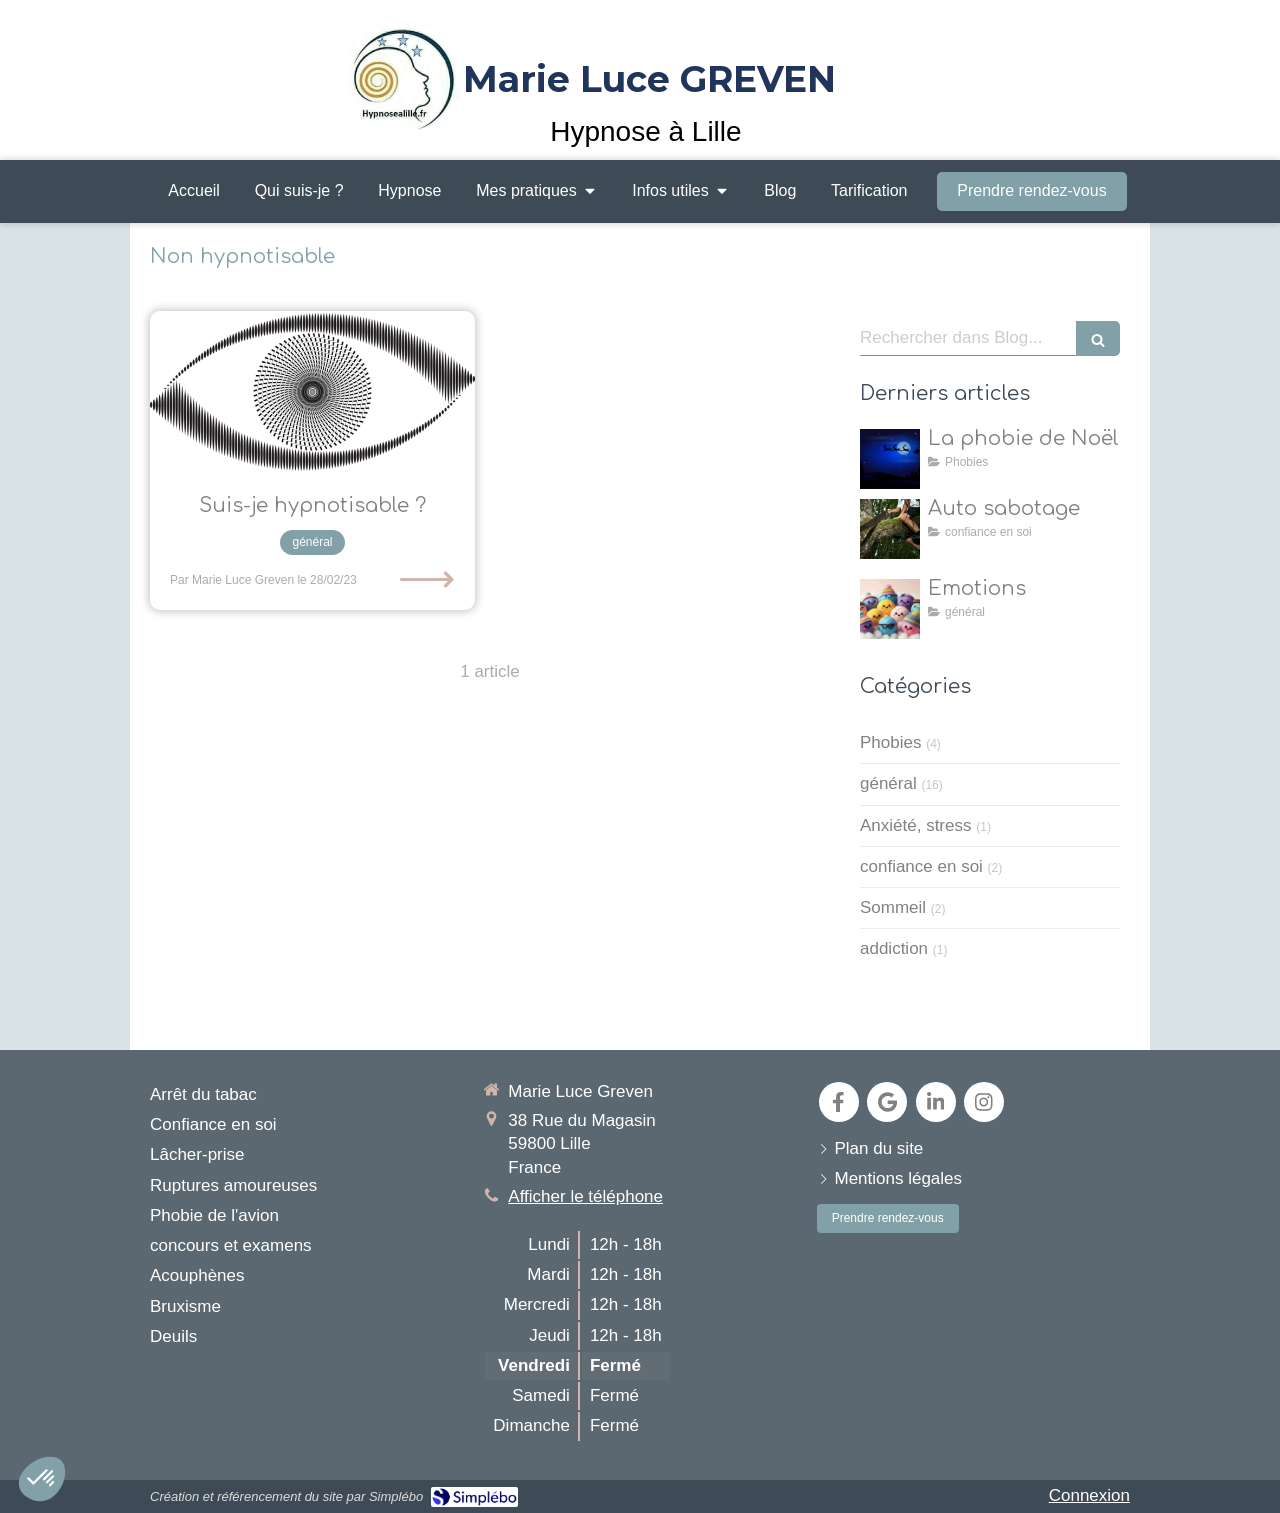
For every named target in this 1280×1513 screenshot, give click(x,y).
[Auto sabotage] (890, 529)
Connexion (1089, 1495)
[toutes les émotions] (890, 609)
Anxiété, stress (916, 825)
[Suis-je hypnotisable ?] (312, 392)
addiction (894, 948)
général (888, 783)
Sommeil (893, 907)
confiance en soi (921, 866)
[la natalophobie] (890, 459)
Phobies (890, 742)
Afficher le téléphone (585, 1196)
